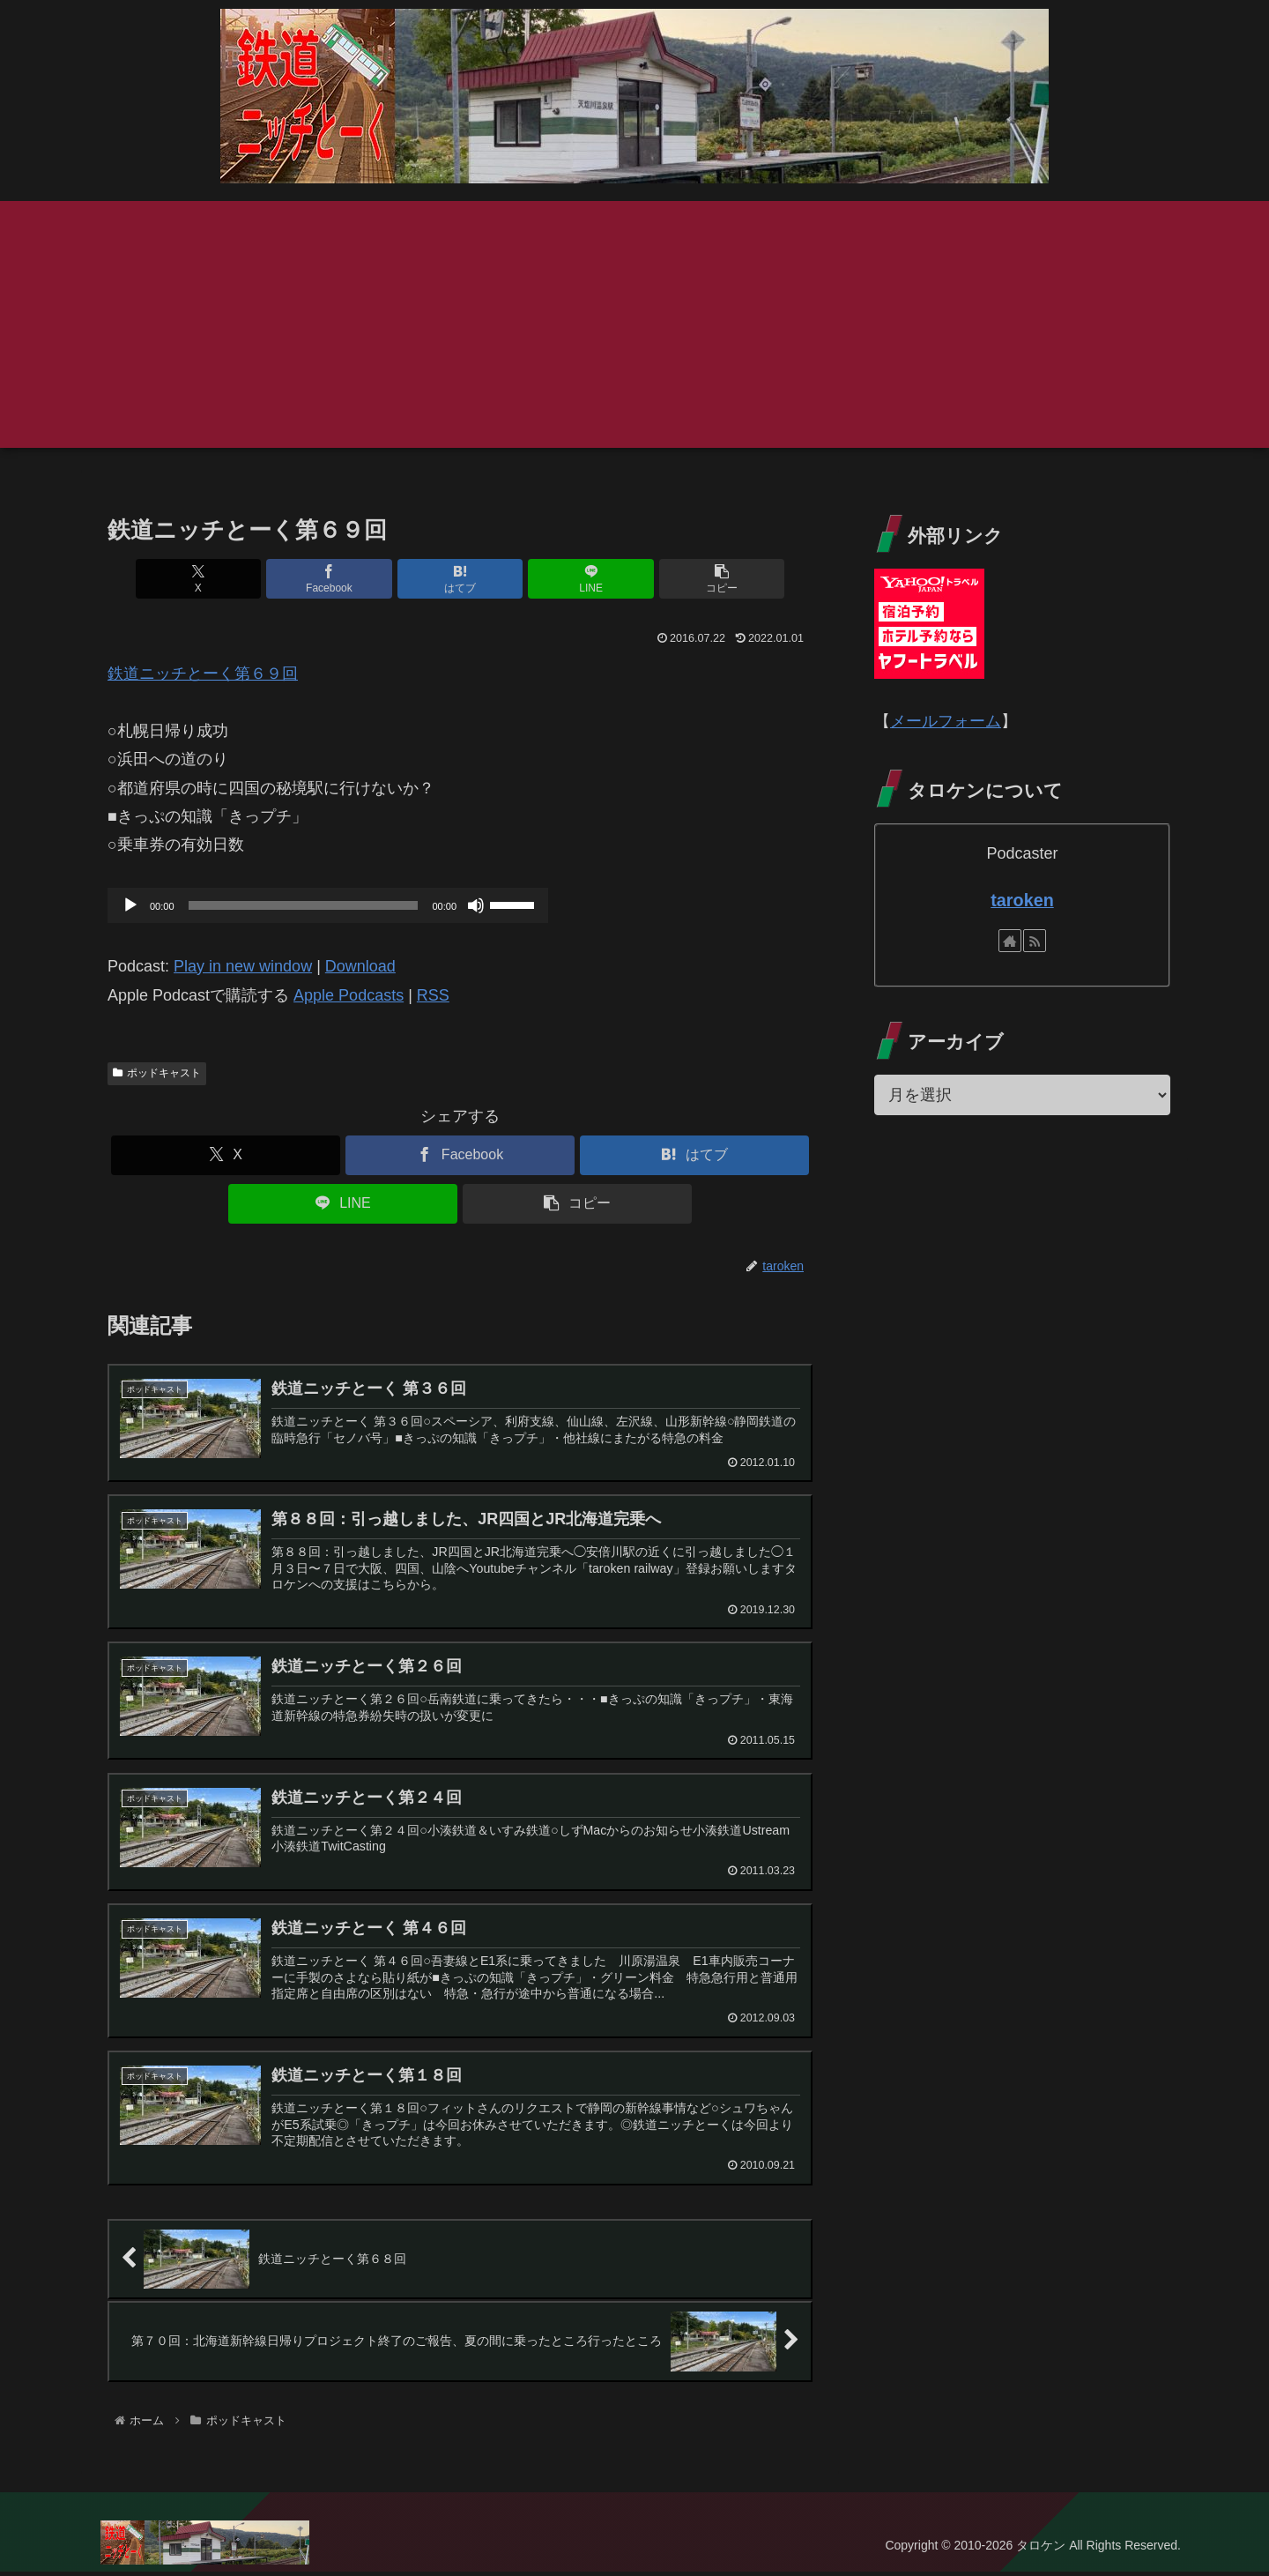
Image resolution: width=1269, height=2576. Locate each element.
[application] (328, 905)
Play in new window (243, 966)
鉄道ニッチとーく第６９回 (203, 673)
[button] (697, 579)
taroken (1022, 900)
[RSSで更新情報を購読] (1034, 940)
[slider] (304, 905)
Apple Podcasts (348, 995)
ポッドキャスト (157, 1073)
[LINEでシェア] (578, 579)
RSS (433, 995)
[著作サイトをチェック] (1009, 940)
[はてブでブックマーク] (460, 579)
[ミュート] (476, 905)
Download (360, 966)
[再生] (130, 905)
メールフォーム (945, 721)
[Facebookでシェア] (342, 579)
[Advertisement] (634, 324)
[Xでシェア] (223, 579)
